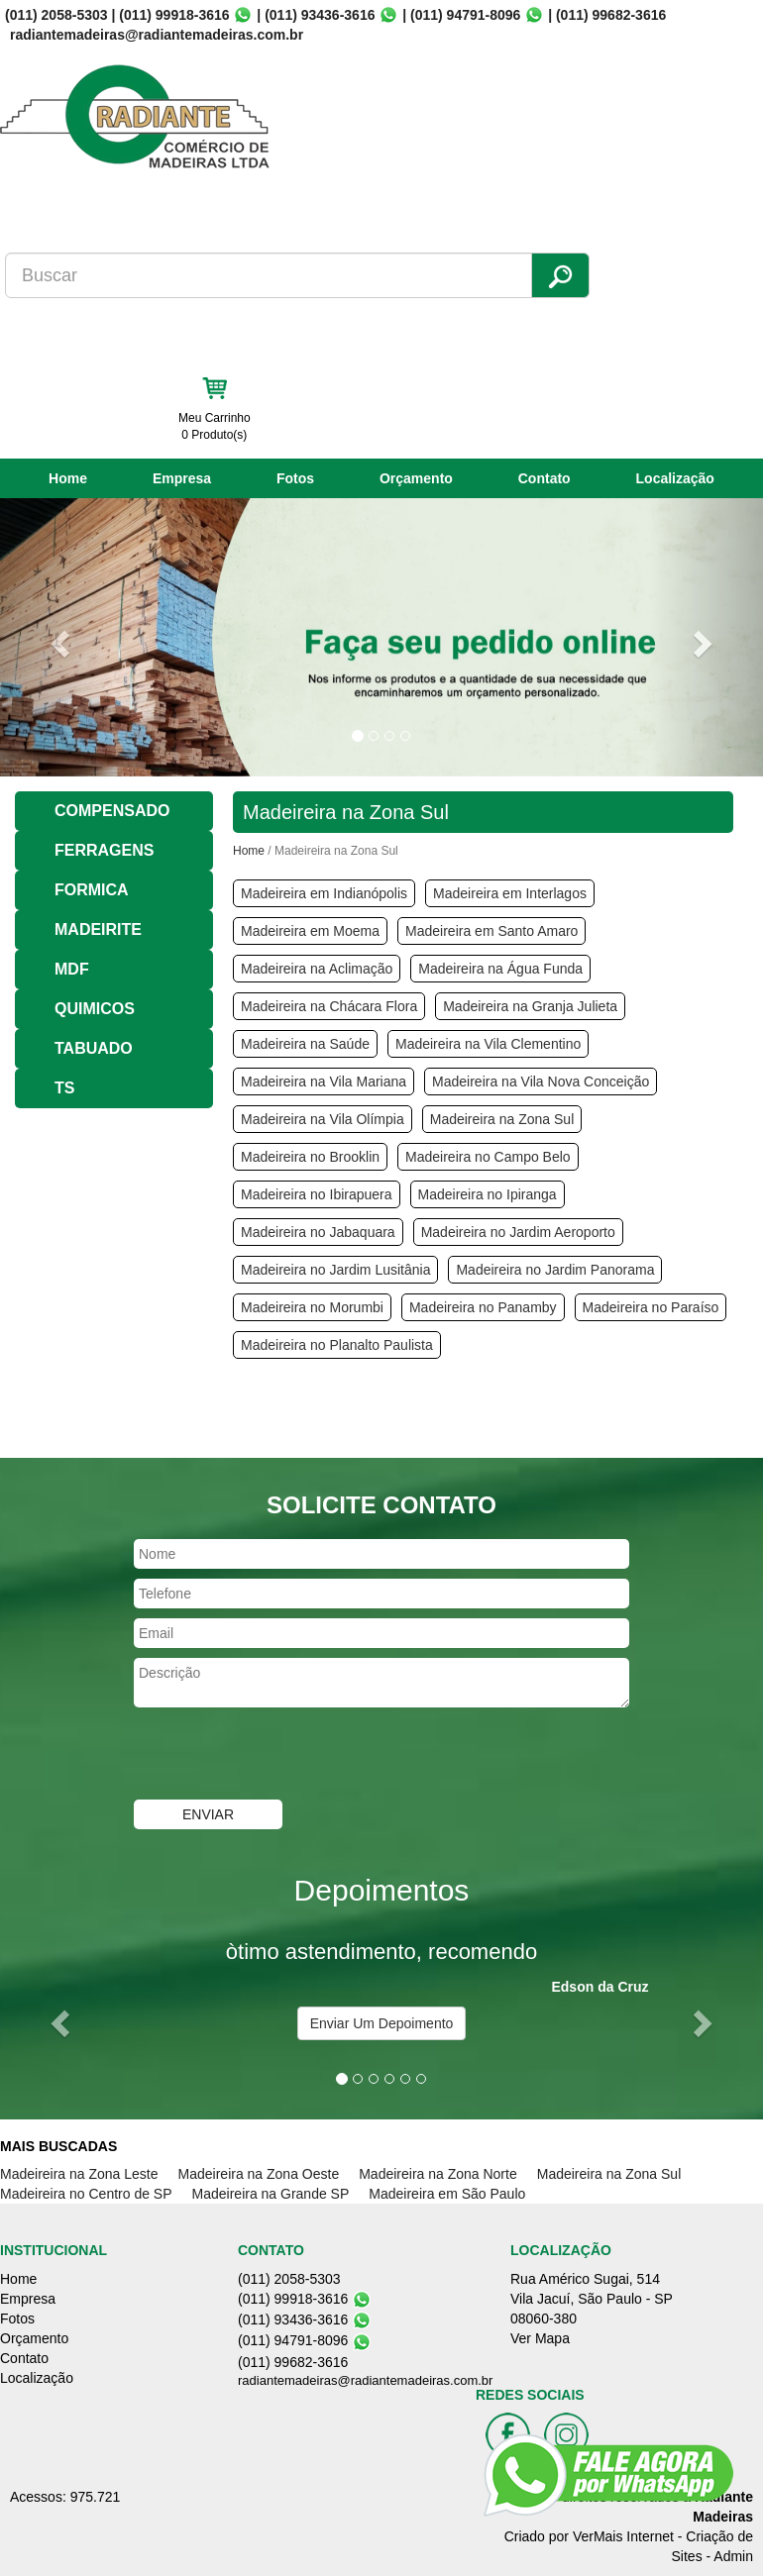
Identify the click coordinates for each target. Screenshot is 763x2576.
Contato (544, 478)
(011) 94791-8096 (465, 15)
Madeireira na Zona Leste (79, 2174)
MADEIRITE (98, 929)
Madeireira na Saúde (305, 1044)
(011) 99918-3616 (174, 15)
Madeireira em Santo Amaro (491, 931)
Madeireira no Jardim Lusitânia (335, 1270)
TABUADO (93, 1048)
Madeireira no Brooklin (310, 1157)
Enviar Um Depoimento (382, 2023)
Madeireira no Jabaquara (318, 1232)
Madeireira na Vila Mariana (323, 1081)
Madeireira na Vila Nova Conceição (540, 1081)
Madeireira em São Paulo (447, 2194)
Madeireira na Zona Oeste (259, 2174)
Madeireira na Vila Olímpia (322, 1119)
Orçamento (416, 478)
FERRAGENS (104, 850)
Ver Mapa (540, 2338)
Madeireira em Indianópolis (324, 893)
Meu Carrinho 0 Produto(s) (214, 426)
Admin (733, 2556)
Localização (675, 478)
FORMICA (91, 889)
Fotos (295, 478)
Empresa (182, 478)
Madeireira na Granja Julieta (530, 1006)
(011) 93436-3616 (320, 15)
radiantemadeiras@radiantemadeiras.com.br (365, 2380)
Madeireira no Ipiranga (487, 1194)
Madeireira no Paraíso (651, 1307)
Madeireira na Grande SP (271, 2194)
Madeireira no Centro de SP (86, 2194)
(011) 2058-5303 (56, 15)
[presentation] (284, 1756)
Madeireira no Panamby (483, 1307)
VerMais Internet (623, 2536)
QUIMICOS (94, 1008)
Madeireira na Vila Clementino (488, 1044)
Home (68, 478)
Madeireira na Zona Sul (502, 1119)
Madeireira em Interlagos (510, 893)
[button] (57, 637)
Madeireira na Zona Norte (438, 2174)
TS (64, 1088)
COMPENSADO (111, 810)
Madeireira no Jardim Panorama (555, 1270)
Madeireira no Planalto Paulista (337, 1345)
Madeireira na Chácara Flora (329, 1006)
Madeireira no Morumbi (312, 1307)
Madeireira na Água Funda (500, 969)
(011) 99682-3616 (611, 15)
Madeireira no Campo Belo (488, 1157)
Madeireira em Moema (310, 931)
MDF (71, 969)
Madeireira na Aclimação (316, 969)
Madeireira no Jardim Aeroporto (518, 1232)
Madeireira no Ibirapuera (316, 1194)
